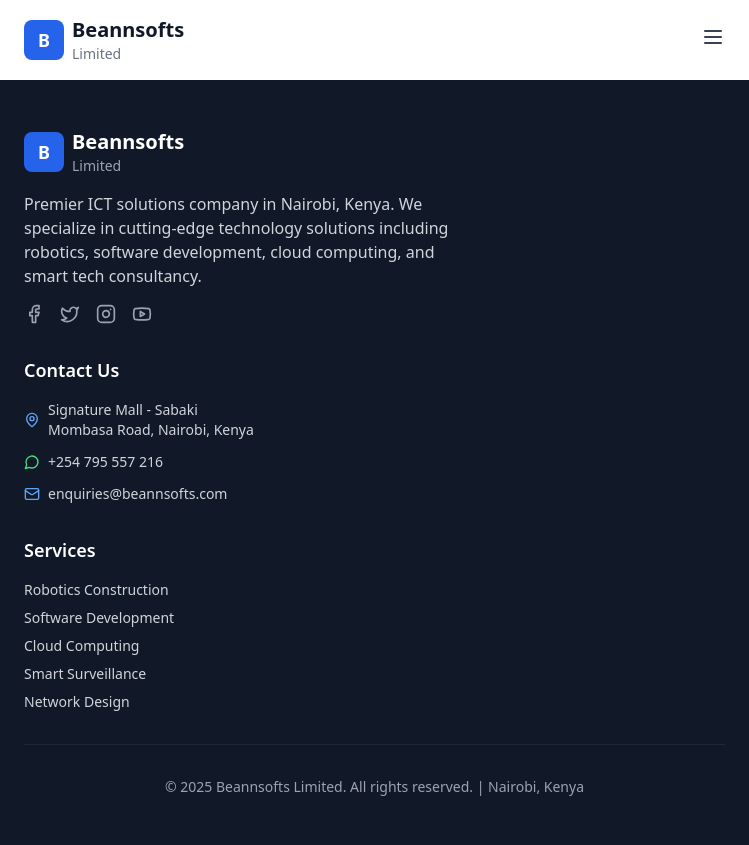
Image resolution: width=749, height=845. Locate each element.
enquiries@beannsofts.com (137, 493)
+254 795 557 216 (105, 461)
